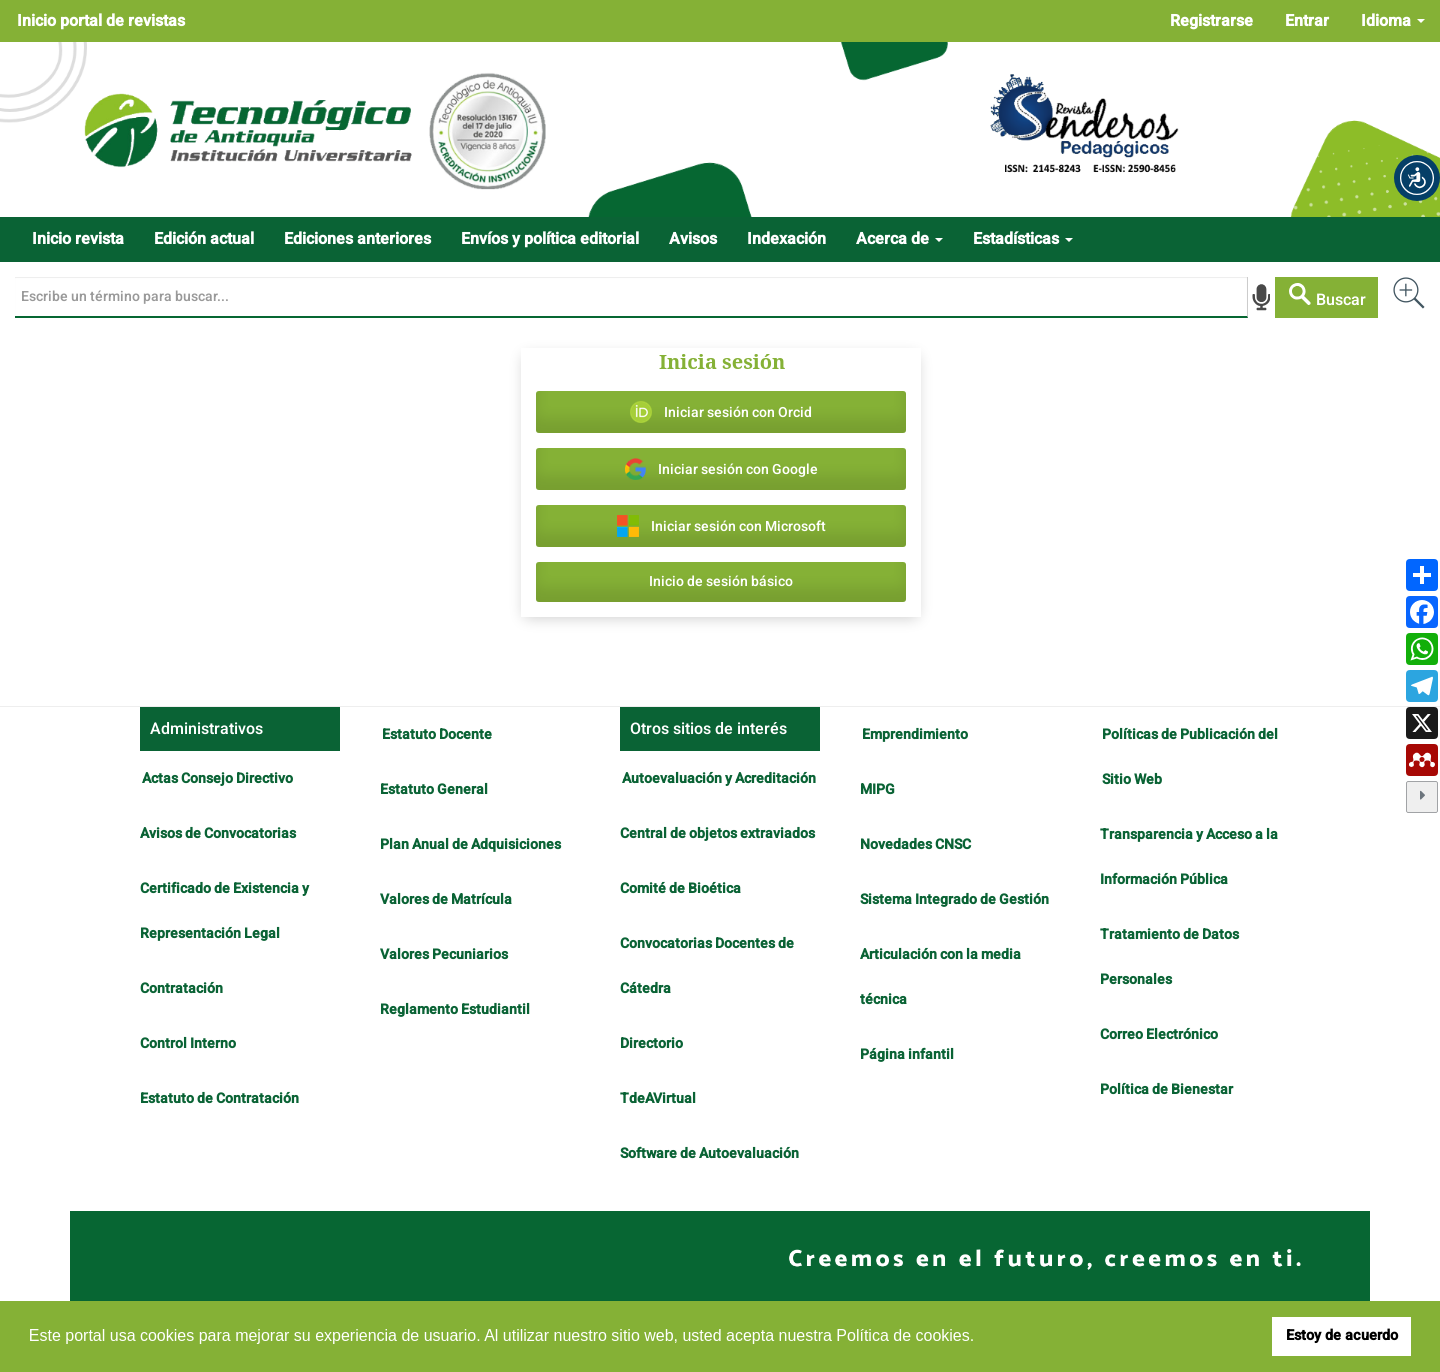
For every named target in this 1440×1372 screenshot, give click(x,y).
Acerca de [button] (899, 239)
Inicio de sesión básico (721, 581)
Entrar (1307, 21)
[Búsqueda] (631, 297)
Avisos (693, 239)
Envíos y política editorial (550, 239)
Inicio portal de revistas (101, 21)
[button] (1417, 178)
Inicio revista (78, 239)
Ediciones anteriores (357, 239)
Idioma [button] (1393, 21)
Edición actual (204, 239)
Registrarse (1211, 21)
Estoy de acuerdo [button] (1342, 1335)
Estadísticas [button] (1023, 239)
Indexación (786, 239)
